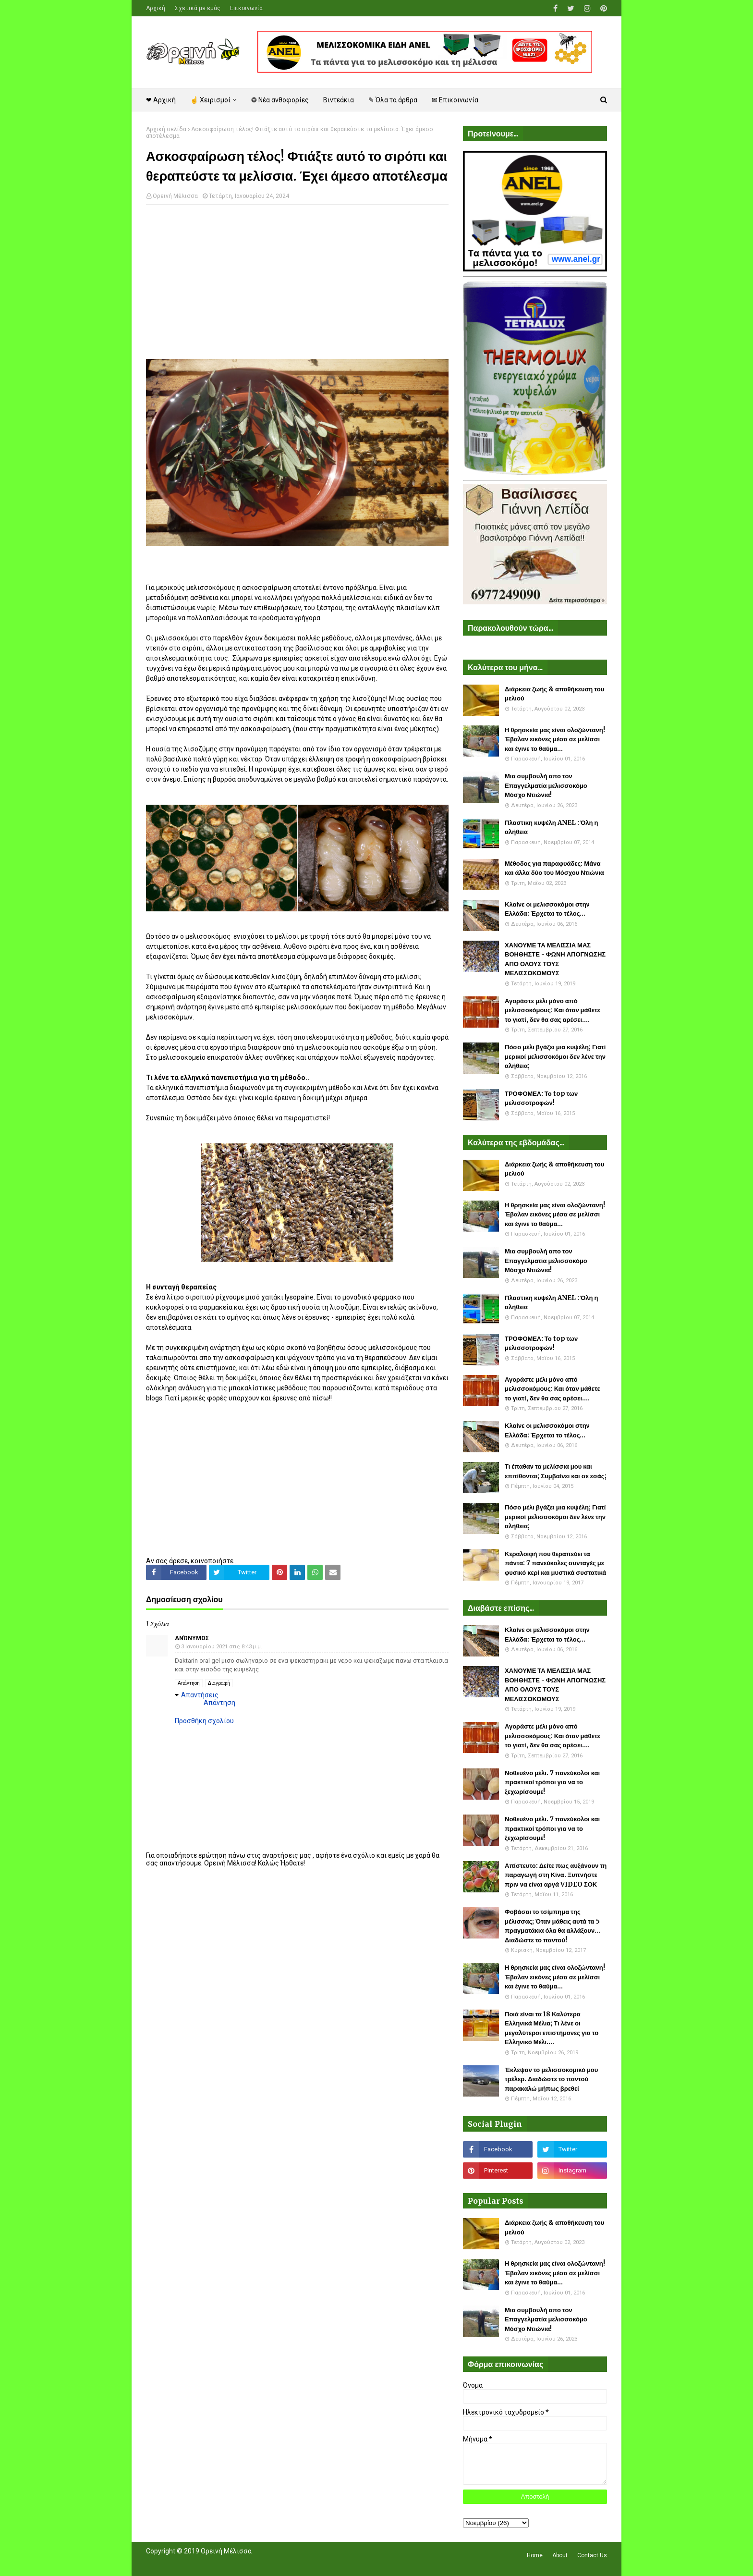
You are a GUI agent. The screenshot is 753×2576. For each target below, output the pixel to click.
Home (535, 2555)
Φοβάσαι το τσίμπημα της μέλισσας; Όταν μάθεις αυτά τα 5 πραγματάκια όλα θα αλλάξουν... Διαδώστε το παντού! (552, 1926)
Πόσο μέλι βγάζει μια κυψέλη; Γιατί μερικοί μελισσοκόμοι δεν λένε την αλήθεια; (555, 1056)
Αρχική (155, 8)
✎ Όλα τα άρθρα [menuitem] (392, 100)
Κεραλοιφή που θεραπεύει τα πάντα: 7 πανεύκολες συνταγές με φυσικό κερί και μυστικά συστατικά (555, 1563)
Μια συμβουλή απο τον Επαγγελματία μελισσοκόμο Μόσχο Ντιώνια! (546, 785)
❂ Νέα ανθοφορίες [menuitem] (280, 100)
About (560, 2555)
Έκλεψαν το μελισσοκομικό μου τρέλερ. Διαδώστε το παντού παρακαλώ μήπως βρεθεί (551, 2079)
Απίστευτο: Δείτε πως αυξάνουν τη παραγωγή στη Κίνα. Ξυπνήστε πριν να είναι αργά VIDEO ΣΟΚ (556, 1875)
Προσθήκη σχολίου (204, 1721)
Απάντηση (189, 1683)
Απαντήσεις (200, 1695)
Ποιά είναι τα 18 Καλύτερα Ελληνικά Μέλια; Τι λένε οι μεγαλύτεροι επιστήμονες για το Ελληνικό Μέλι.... (551, 2028)
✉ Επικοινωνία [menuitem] (455, 100)
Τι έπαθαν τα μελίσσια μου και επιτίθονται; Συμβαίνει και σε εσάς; (556, 1471)
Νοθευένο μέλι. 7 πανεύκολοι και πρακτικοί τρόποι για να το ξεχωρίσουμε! (552, 1782)
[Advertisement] (297, 281)
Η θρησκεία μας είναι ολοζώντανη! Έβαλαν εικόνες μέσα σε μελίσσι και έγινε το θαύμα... (555, 739)
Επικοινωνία (246, 8)
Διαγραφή (219, 1683)
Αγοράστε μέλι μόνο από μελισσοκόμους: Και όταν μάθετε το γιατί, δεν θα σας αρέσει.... (552, 1010)
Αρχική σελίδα (166, 129)
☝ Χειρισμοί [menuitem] (210, 100)
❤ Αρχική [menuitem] (161, 100)
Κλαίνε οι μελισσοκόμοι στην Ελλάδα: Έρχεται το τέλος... (547, 909)
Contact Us (592, 2555)
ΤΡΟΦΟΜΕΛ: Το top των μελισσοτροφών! (541, 1098)
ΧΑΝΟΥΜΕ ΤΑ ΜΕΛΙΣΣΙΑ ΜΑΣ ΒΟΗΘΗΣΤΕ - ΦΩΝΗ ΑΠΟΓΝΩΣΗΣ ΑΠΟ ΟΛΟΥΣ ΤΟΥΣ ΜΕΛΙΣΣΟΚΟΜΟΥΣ (555, 959)
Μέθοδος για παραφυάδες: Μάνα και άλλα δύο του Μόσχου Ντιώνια (554, 868)
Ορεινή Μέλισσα (175, 196)
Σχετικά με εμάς (197, 8)
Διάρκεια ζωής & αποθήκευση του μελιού (554, 694)
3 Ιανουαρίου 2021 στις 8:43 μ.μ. (221, 1647)
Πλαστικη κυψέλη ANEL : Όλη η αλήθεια (551, 827)
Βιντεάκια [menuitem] (338, 100)
